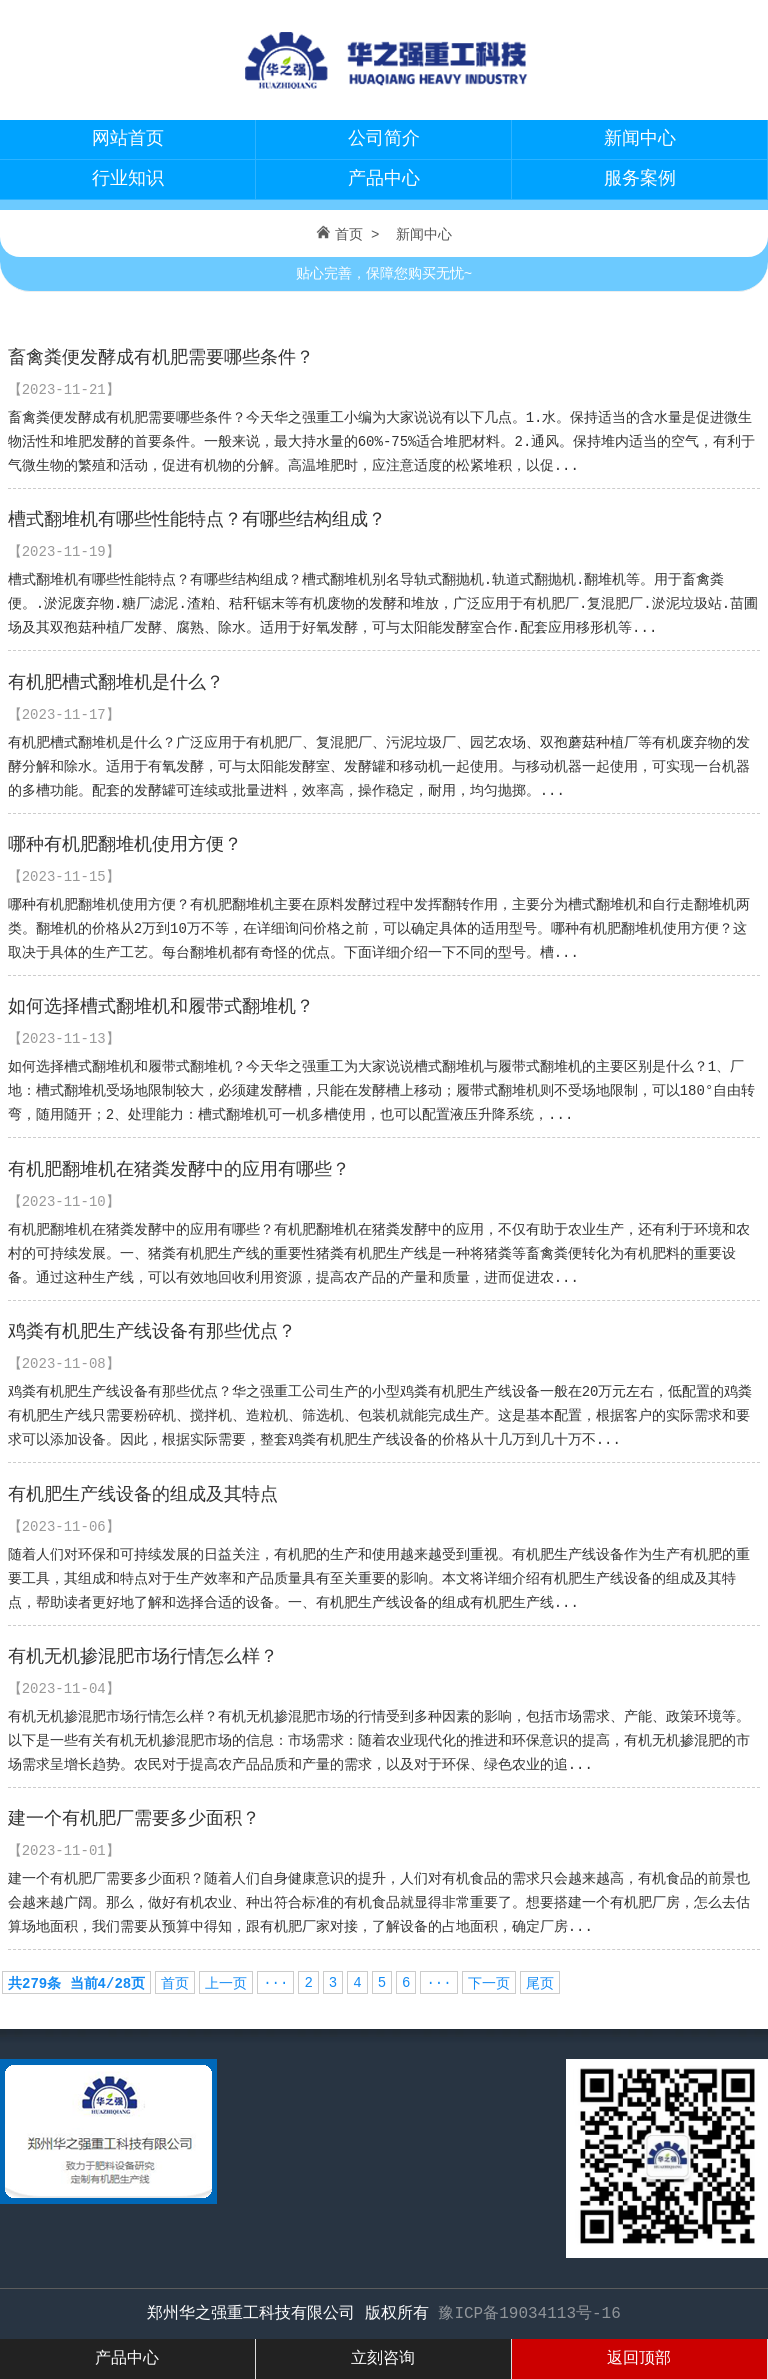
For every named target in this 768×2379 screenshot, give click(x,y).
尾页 (540, 1984)
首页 (349, 235)
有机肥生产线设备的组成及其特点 (143, 1495)
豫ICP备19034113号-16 (529, 2314)
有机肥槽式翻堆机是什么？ (116, 683)
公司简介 (384, 139)
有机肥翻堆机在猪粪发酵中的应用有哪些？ (179, 1170)
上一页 (226, 1984)
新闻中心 (640, 139)
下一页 (489, 1984)
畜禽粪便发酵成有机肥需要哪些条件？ (161, 358)
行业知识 (128, 179)
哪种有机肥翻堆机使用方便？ (125, 845)
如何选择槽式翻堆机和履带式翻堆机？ (161, 1007)
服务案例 (640, 179)
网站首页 (128, 139)
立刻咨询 (383, 2359)
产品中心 (384, 179)
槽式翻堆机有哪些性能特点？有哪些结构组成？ (197, 520)
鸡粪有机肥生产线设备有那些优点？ (152, 1332)
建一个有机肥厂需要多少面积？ (134, 1819)
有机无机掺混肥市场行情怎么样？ (143, 1657)
